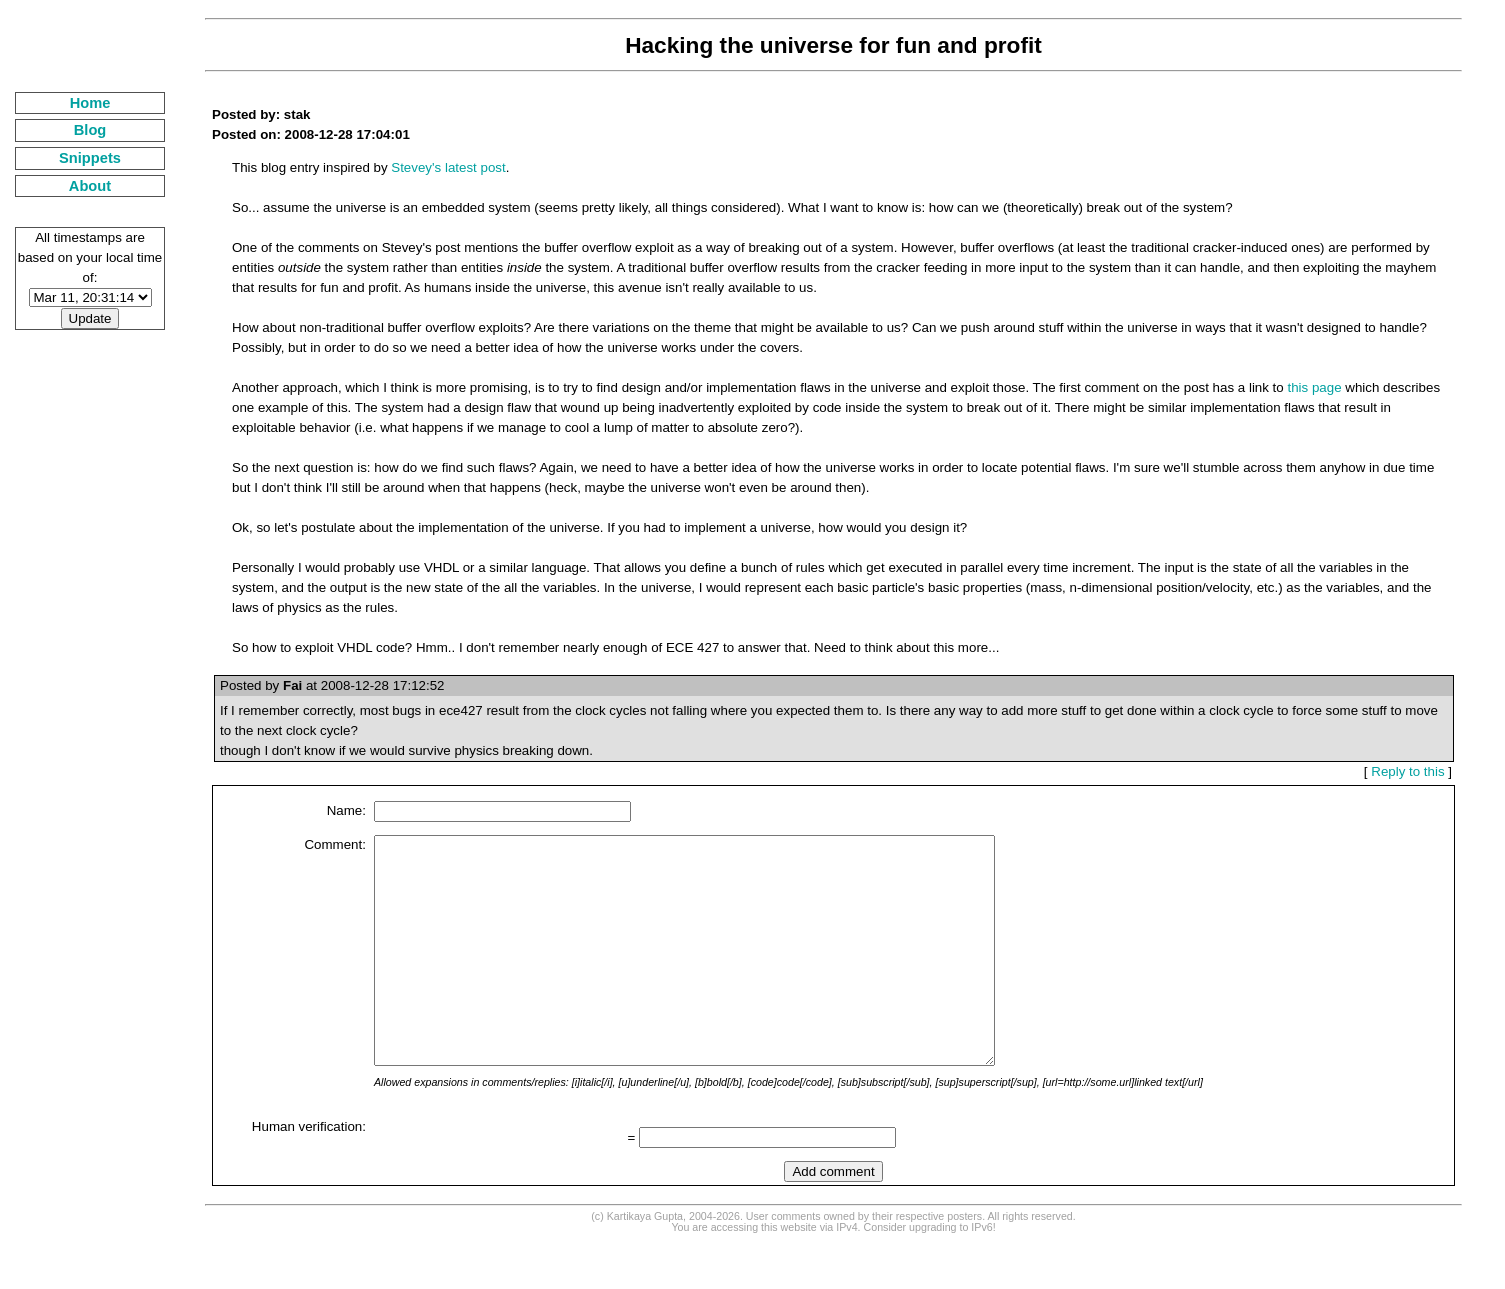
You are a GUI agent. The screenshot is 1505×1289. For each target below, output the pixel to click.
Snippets (90, 158)
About (90, 186)
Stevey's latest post (448, 167)
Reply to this (1407, 771)
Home (90, 103)
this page (1314, 387)
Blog (90, 130)
